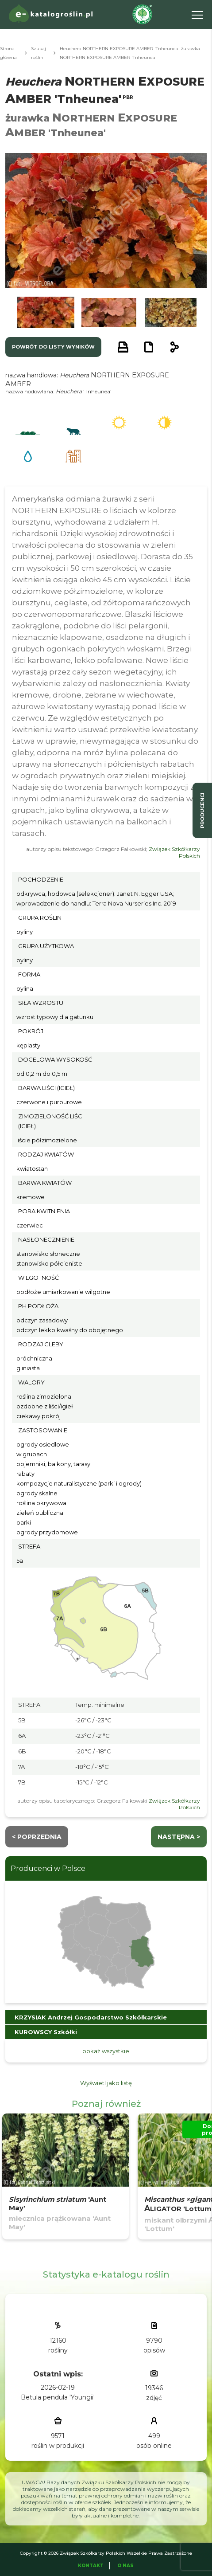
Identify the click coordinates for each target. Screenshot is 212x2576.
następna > (179, 1837)
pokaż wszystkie (105, 2051)
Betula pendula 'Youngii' (58, 2397)
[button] (45, 312)
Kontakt (91, 2565)
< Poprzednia (37, 1837)
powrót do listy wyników (53, 347)
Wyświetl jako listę (106, 2082)
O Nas (125, 2565)
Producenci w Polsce (48, 1868)
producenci (202, 810)
